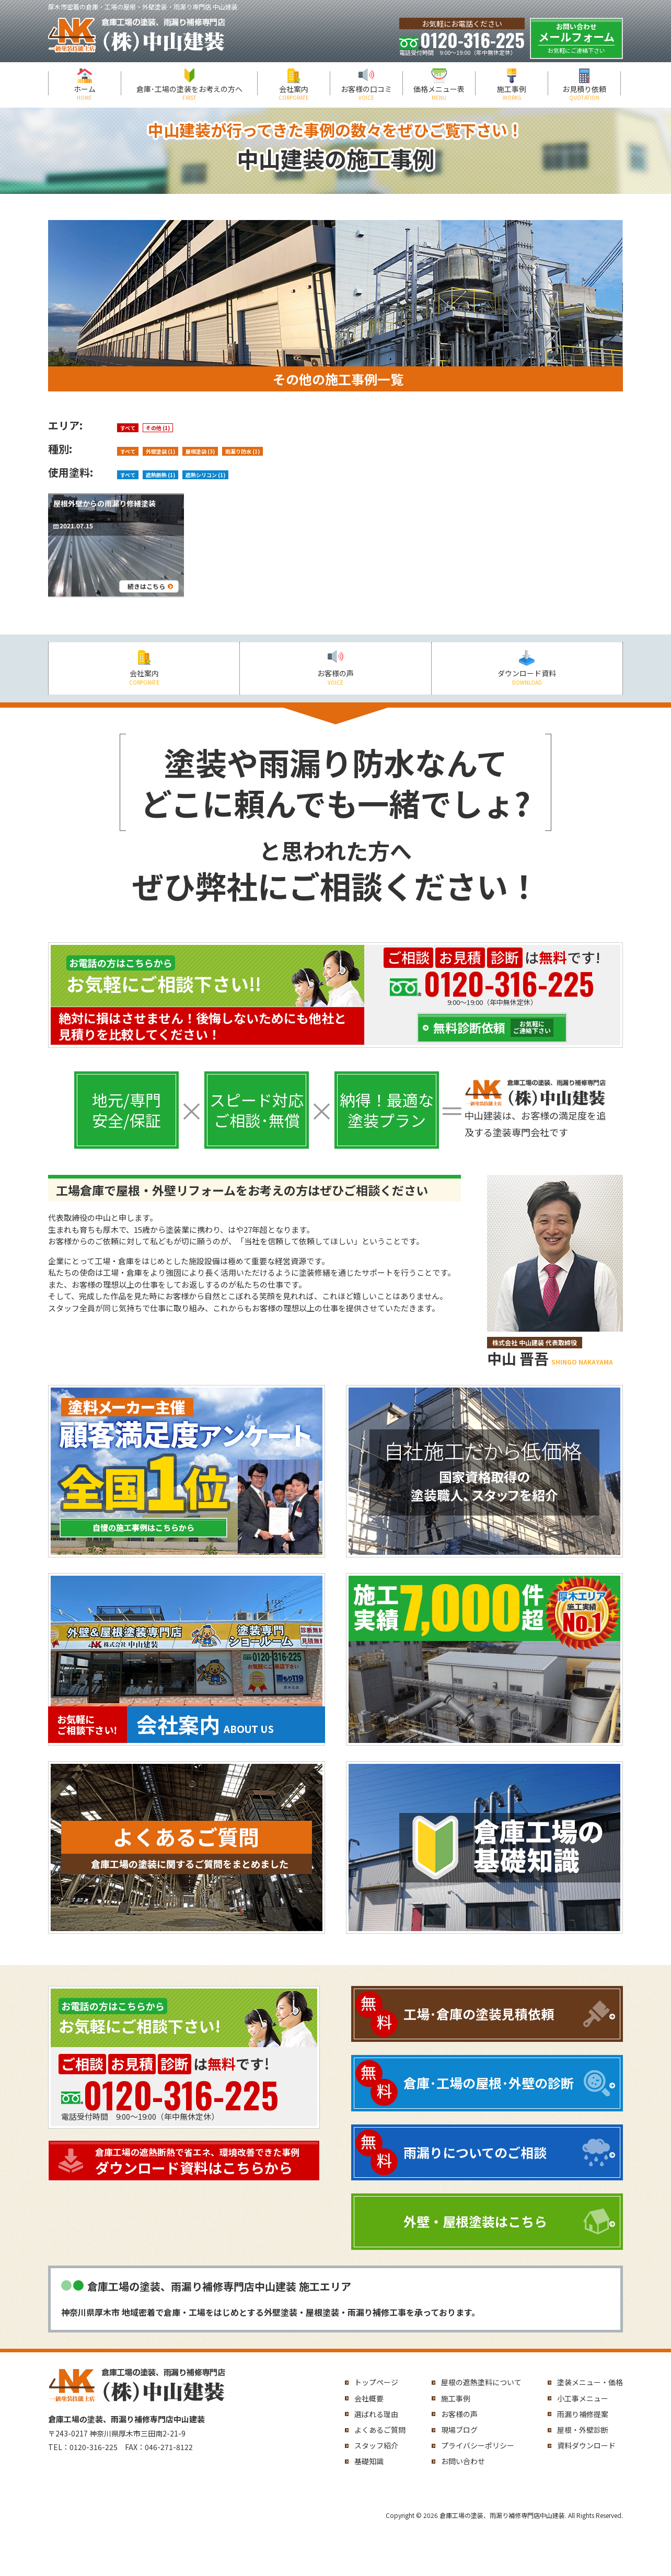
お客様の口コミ (366, 93)
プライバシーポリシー (477, 2445)
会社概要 (369, 2398)
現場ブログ (459, 2429)
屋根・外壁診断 (582, 2429)
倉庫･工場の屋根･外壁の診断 (488, 2082)
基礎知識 (369, 2461)
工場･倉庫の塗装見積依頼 (478, 2013)
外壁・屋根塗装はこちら (475, 2221)
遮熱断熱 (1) (160, 475)
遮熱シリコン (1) (205, 475)
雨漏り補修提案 (582, 2414)
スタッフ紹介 (376, 2445)
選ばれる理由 (376, 2414)
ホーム (84, 93)
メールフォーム (576, 38)
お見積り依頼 (584, 93)
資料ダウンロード (586, 2445)
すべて (127, 428)
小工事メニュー (582, 2398)
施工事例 (511, 93)
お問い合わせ (463, 2461)
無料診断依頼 (493, 1028)
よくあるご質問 (380, 2429)
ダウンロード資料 (527, 677)
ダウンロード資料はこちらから (205, 2161)
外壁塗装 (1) (160, 451)
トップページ (376, 2382)
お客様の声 (335, 677)
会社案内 (293, 93)
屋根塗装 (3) (200, 451)
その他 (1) (158, 428)
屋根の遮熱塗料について (481, 2382)
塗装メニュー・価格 (590, 2382)
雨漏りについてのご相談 (475, 2152)
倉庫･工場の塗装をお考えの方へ (189, 93)
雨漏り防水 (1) (242, 451)
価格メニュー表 (439, 93)
